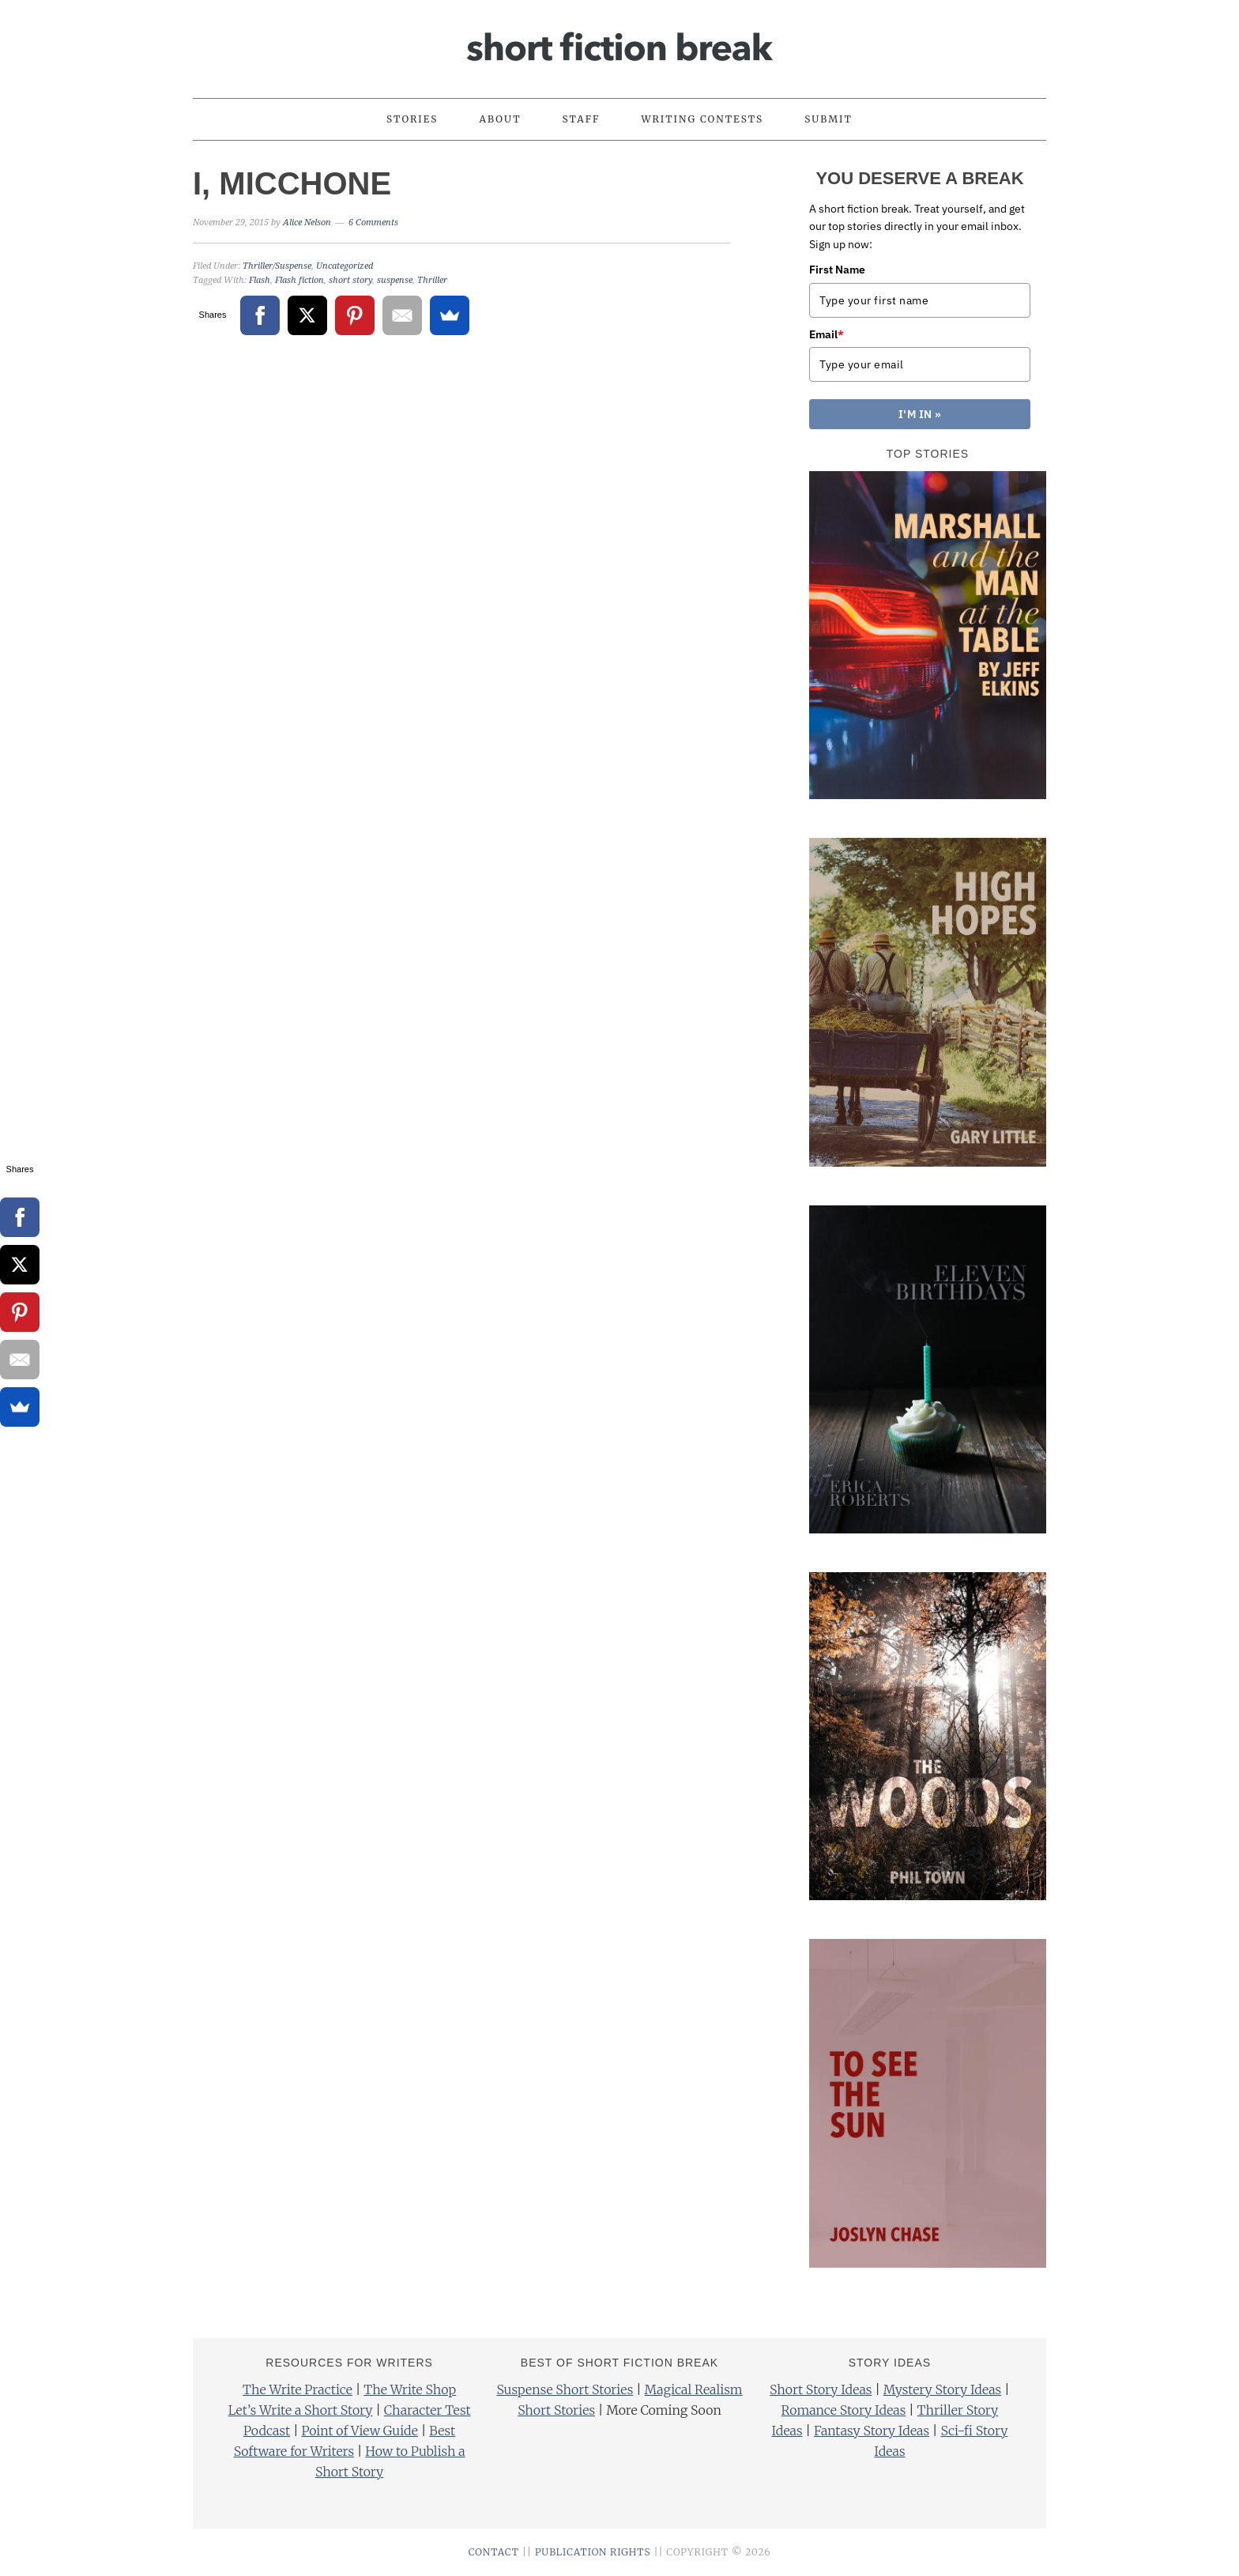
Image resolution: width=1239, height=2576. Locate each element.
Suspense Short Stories (564, 2389)
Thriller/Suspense (277, 266)
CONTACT (494, 2552)
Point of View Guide (359, 2430)
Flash (259, 280)
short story (350, 280)
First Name (837, 269)
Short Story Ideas (821, 2389)
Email (826, 334)
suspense (394, 280)
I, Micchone (292, 183)
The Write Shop (409, 2389)
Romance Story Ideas (843, 2410)
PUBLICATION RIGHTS (593, 2552)
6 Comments (373, 222)
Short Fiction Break (619, 42)
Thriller (432, 280)
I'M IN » (920, 414)
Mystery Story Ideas (942, 2389)
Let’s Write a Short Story (300, 2410)
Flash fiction (299, 280)
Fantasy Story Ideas (871, 2430)
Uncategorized (344, 266)
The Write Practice (297, 2389)
